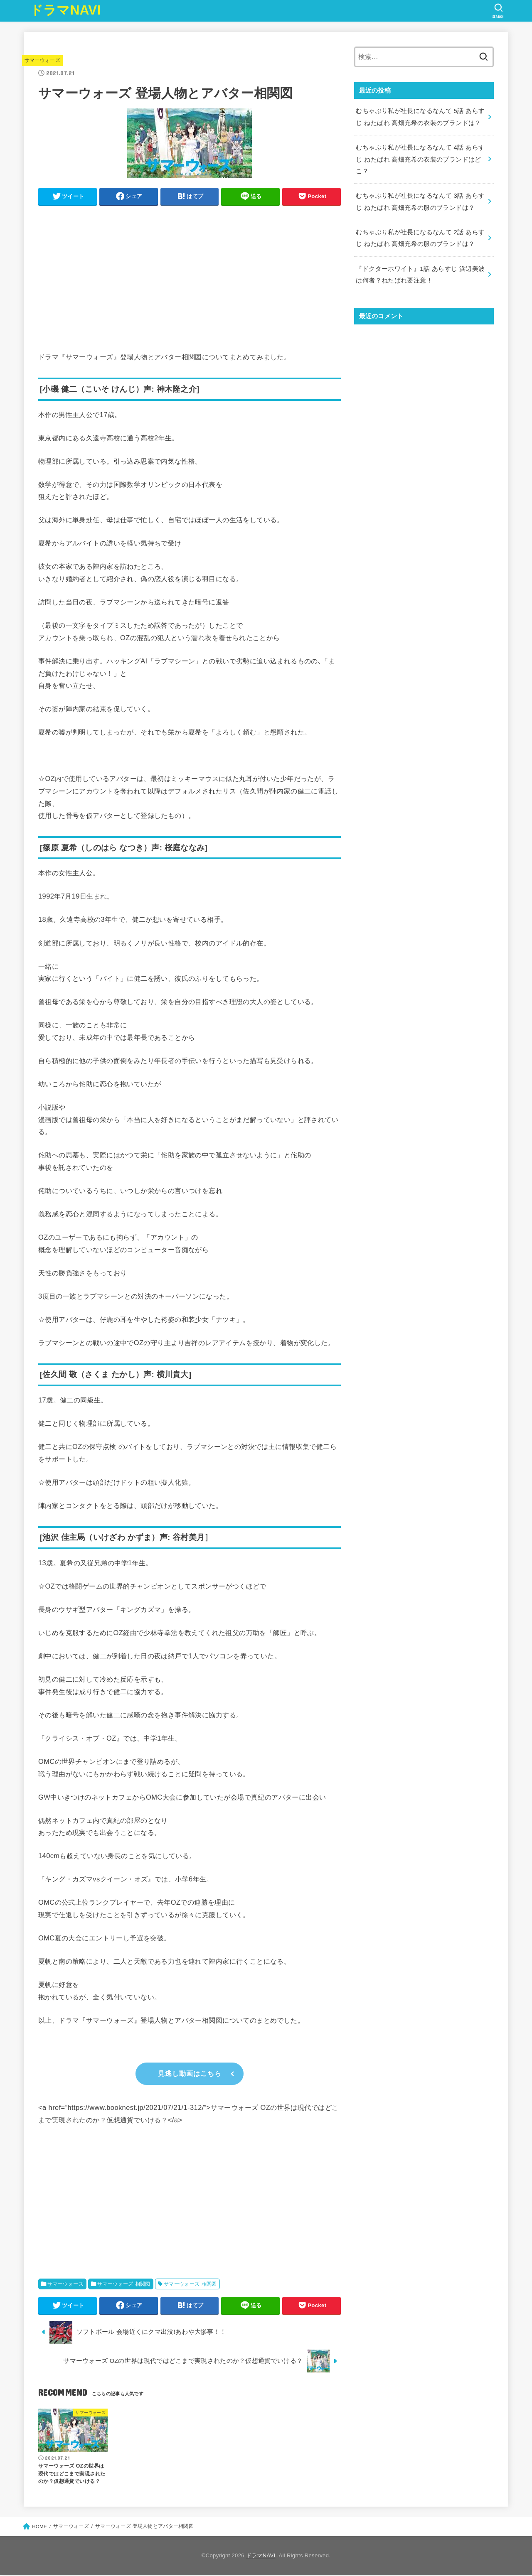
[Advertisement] (189, 269)
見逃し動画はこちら (190, 2074)
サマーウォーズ (42, 60)
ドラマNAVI (65, 10)
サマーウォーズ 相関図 (123, 2285)
